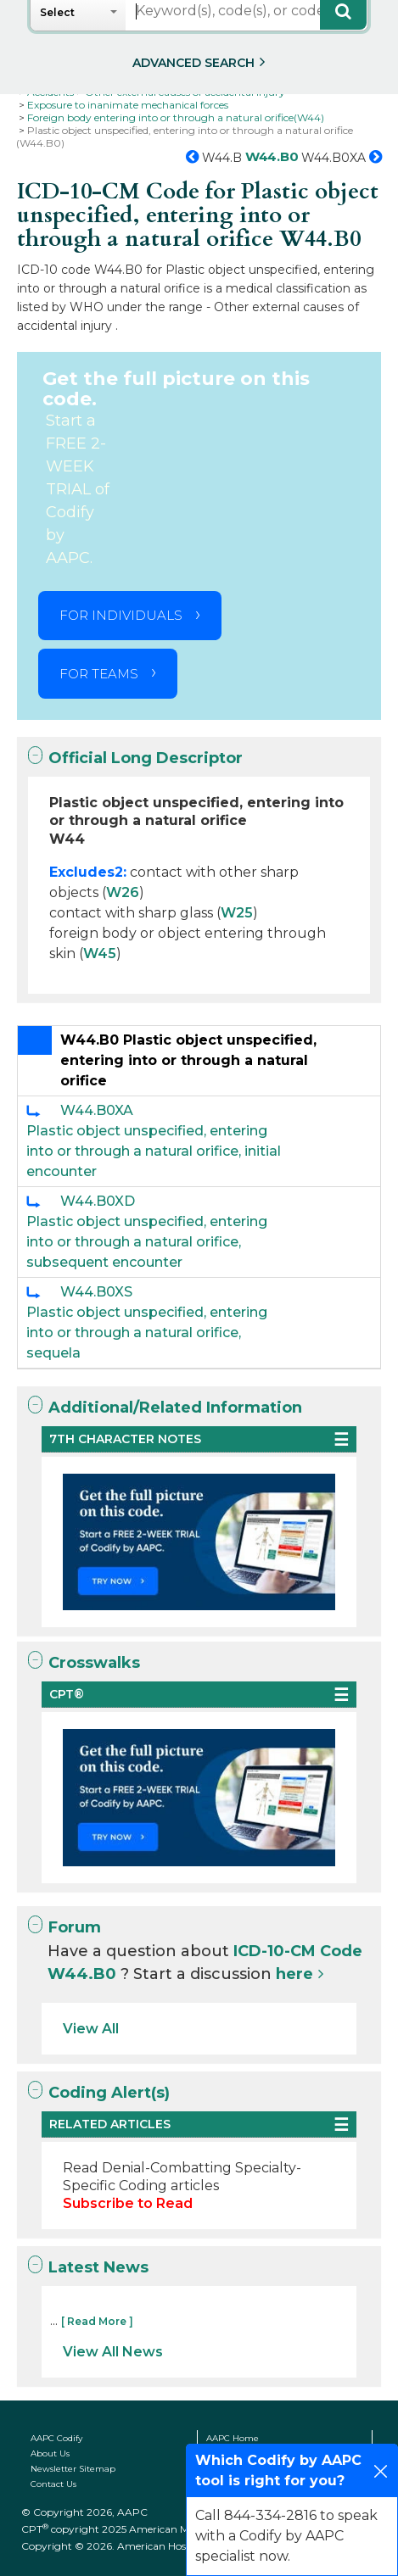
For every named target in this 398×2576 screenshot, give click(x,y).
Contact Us (53, 2484)
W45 (99, 953)
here (294, 1974)
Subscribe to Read (128, 2203)
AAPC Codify (56, 2438)
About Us (50, 2453)
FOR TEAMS (98, 674)
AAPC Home (232, 2438)
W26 (122, 892)
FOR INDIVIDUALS (120, 615)
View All (91, 2029)
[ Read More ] (97, 2321)
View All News (113, 2352)
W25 (237, 913)
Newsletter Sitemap (73, 2468)
